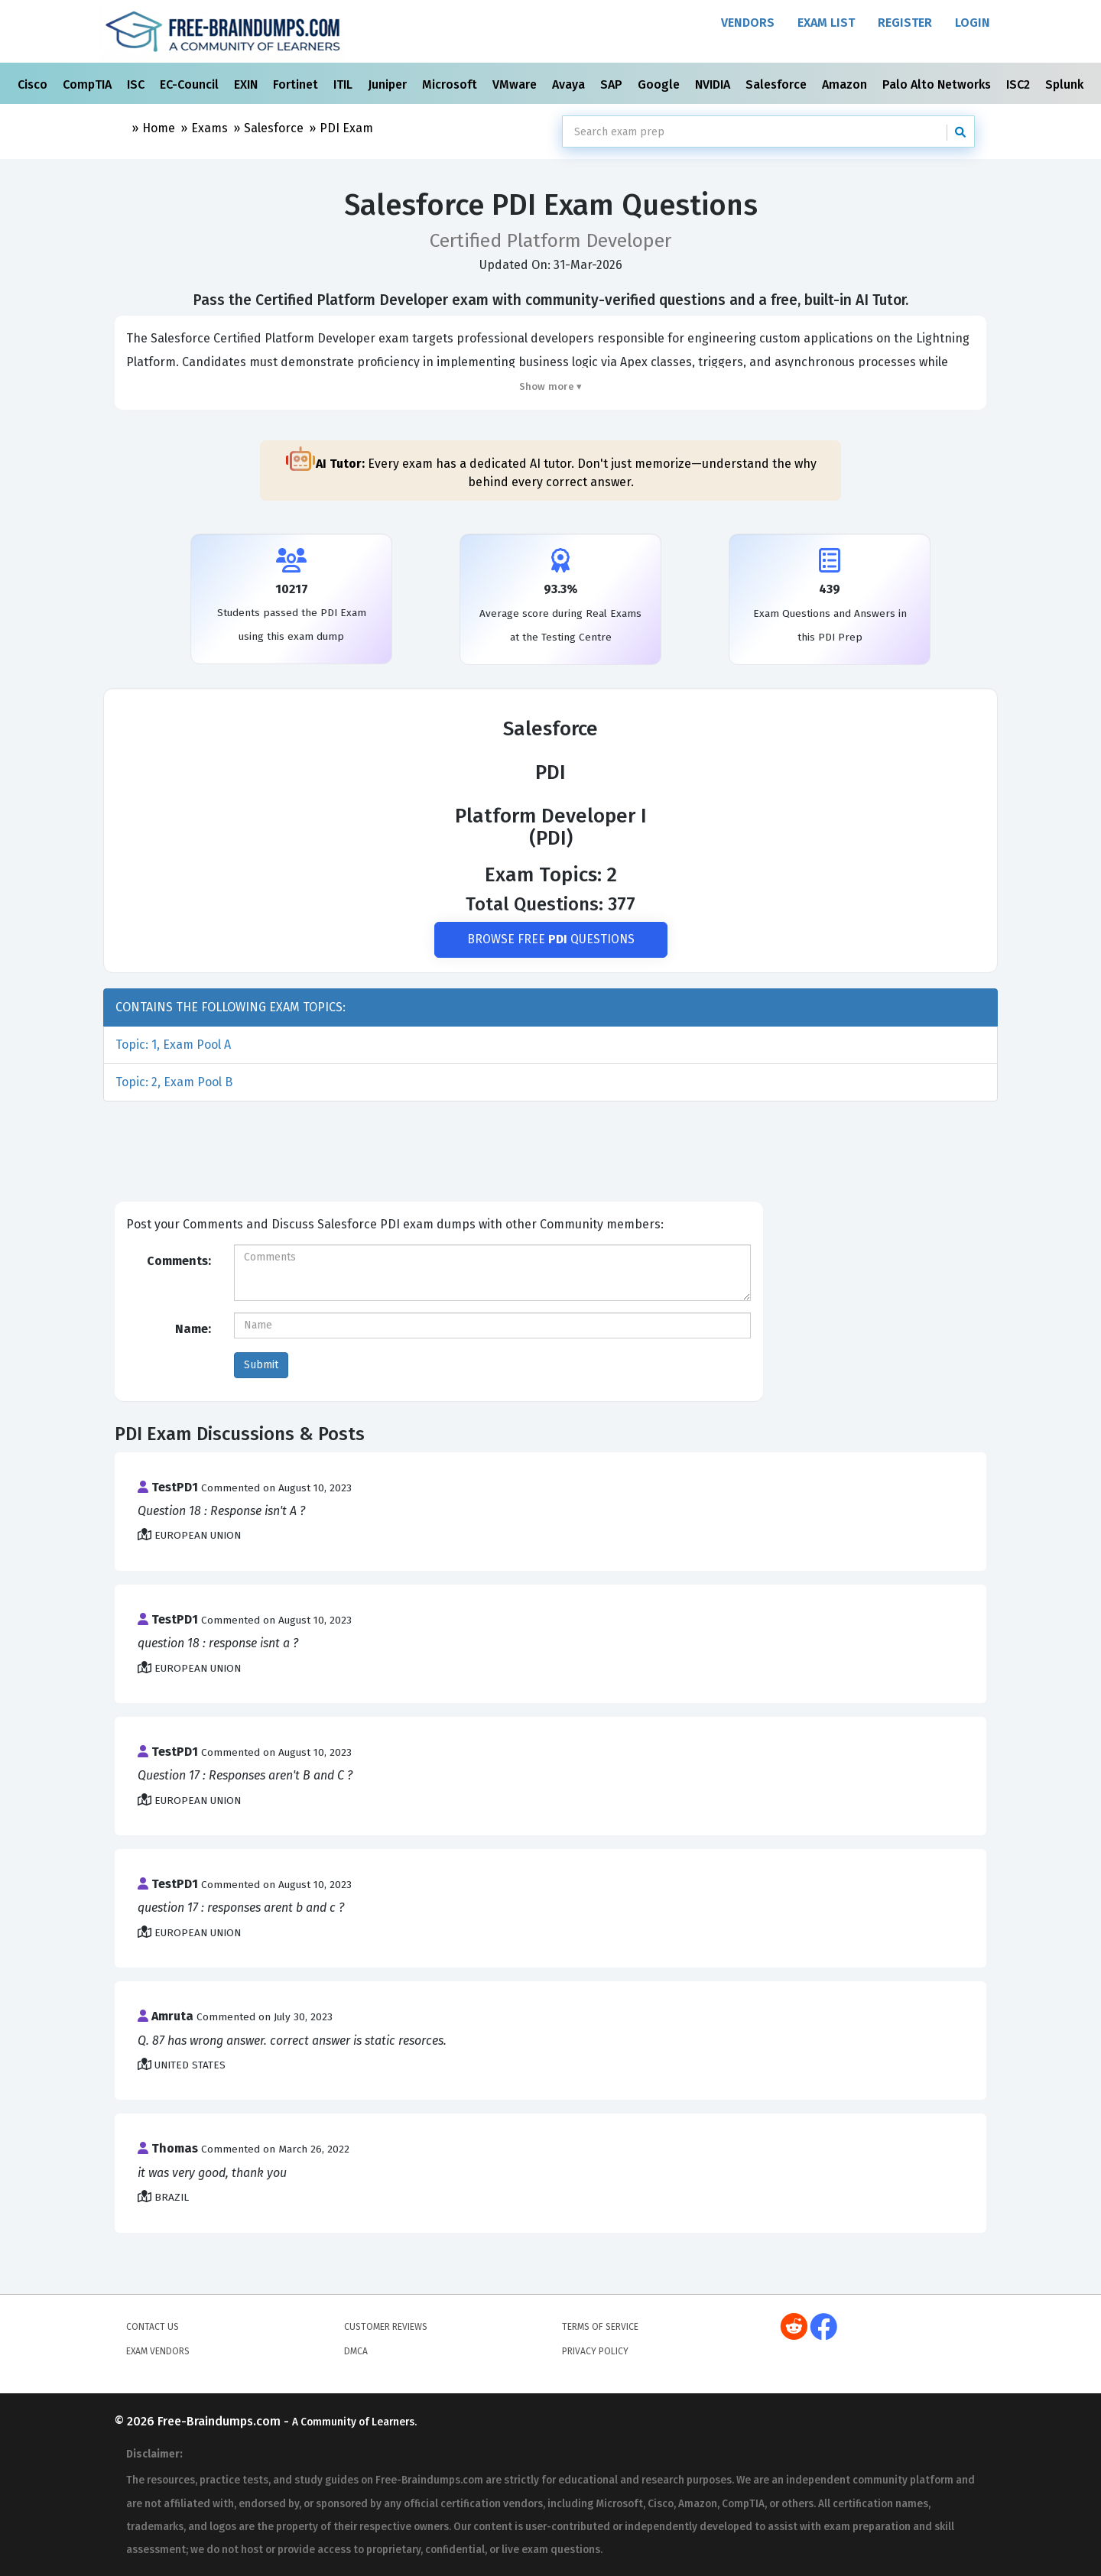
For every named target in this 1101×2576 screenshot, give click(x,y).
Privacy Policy (595, 2351)
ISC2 (1019, 84)
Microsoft (451, 84)
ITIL (344, 84)
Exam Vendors (158, 2351)
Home (158, 128)
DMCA (356, 2351)
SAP (612, 84)
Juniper (389, 84)
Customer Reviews (385, 2326)
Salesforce (777, 84)
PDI (346, 128)
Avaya (570, 84)
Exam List (826, 22)
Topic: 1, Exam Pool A (173, 1045)
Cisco (34, 84)
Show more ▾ (551, 386)
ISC (137, 84)
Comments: (179, 1261)
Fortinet (297, 84)
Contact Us (152, 2326)
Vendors (748, 22)
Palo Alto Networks (938, 84)
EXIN (247, 84)
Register (905, 22)
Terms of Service (600, 2326)
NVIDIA (714, 84)
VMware (516, 84)
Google (660, 84)
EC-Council (191, 84)
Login (972, 22)
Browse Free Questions (550, 940)
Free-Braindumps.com (221, 2422)
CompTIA (89, 84)
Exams (209, 128)
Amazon (846, 84)
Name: (193, 1329)
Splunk (1065, 84)
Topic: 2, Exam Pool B (173, 1082)
